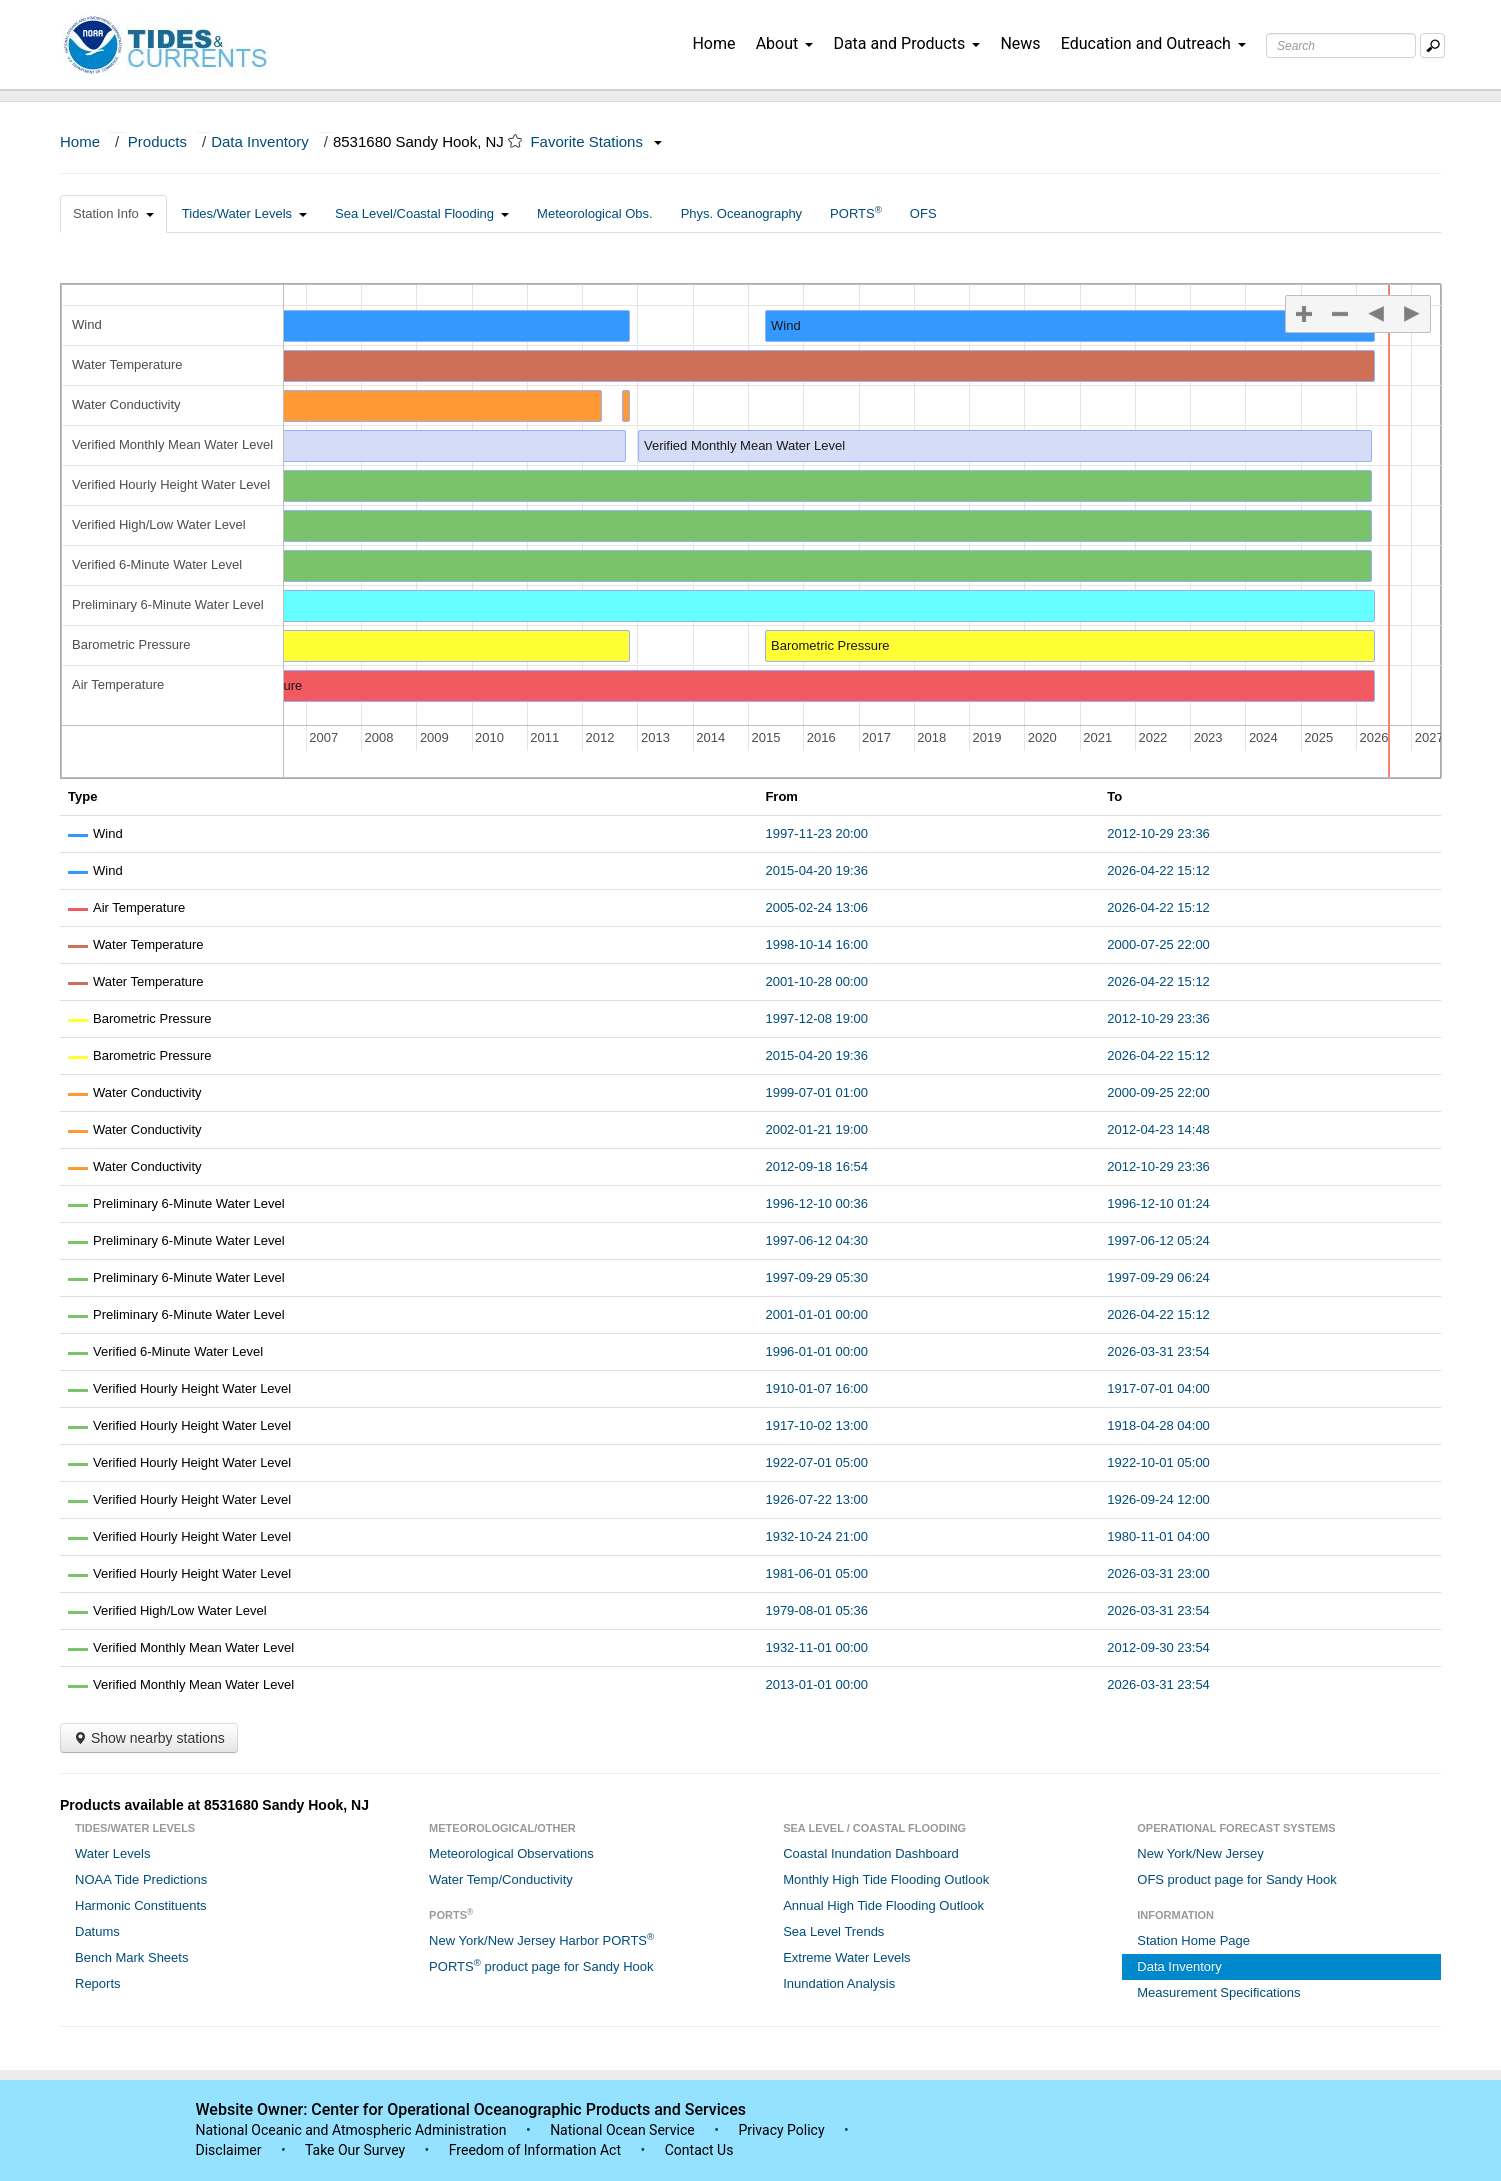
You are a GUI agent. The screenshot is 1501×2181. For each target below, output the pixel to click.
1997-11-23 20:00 (816, 833)
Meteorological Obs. (595, 213)
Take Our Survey (357, 2150)
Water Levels (112, 1853)
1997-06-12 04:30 (816, 1240)
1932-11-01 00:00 (816, 1647)
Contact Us (699, 2150)
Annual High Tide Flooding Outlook (883, 1905)
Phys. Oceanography (741, 213)
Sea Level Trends (833, 1931)
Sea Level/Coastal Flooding (422, 213)
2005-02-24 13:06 (816, 907)
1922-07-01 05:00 (816, 1462)
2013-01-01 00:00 (816, 1684)
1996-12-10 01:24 (1158, 1203)
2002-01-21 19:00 (816, 1129)
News (1020, 43)
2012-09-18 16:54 (816, 1166)
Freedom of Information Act (535, 2150)
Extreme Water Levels (846, 1957)
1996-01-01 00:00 (816, 1351)
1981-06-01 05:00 (816, 1573)
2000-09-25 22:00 (1158, 1092)
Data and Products (906, 43)
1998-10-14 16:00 (816, 944)
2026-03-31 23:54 (1158, 1351)
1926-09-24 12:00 (1158, 1499)
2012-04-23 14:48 (1158, 1129)
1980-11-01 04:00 (1158, 1536)
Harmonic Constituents (141, 1905)
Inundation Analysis (839, 1983)
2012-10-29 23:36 (1158, 833)
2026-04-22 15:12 (1158, 870)
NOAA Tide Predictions (141, 1879)
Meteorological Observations (511, 1853)
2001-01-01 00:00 (816, 1314)
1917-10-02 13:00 (816, 1425)
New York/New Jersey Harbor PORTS (541, 1939)
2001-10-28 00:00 (816, 981)
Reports (98, 1983)
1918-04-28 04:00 (1158, 1425)
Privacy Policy (781, 2130)
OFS (923, 213)
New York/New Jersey (1200, 1853)
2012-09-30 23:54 (1158, 1647)
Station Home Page (1193, 1940)
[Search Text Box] (1341, 45)
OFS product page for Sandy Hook (1236, 1879)
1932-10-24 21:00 (816, 1536)
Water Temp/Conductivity (501, 1879)
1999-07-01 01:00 (816, 1092)
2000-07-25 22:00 (1158, 944)
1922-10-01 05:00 (1158, 1462)
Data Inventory (260, 141)
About (785, 43)
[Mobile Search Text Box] (1432, 45)
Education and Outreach (1153, 43)
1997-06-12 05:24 (1158, 1240)
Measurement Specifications (1218, 1992)
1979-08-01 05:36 (816, 1610)
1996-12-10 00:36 (816, 1203)
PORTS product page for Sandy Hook (541, 1965)
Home (713, 43)
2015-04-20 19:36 (816, 870)
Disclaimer (229, 2150)
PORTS (856, 212)
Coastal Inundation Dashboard (871, 1853)
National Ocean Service (622, 2130)
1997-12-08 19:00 (816, 1018)
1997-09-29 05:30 (816, 1277)
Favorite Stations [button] (596, 141)
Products (157, 141)
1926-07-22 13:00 (816, 1499)
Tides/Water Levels (244, 213)
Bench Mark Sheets (131, 1957)
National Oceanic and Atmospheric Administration (351, 2130)
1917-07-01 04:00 (1158, 1388)
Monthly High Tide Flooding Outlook (886, 1879)
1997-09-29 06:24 (1158, 1277)
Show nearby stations (149, 1738)
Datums (97, 1931)
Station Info (113, 213)
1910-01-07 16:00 (816, 1388)
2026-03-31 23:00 (1158, 1573)
